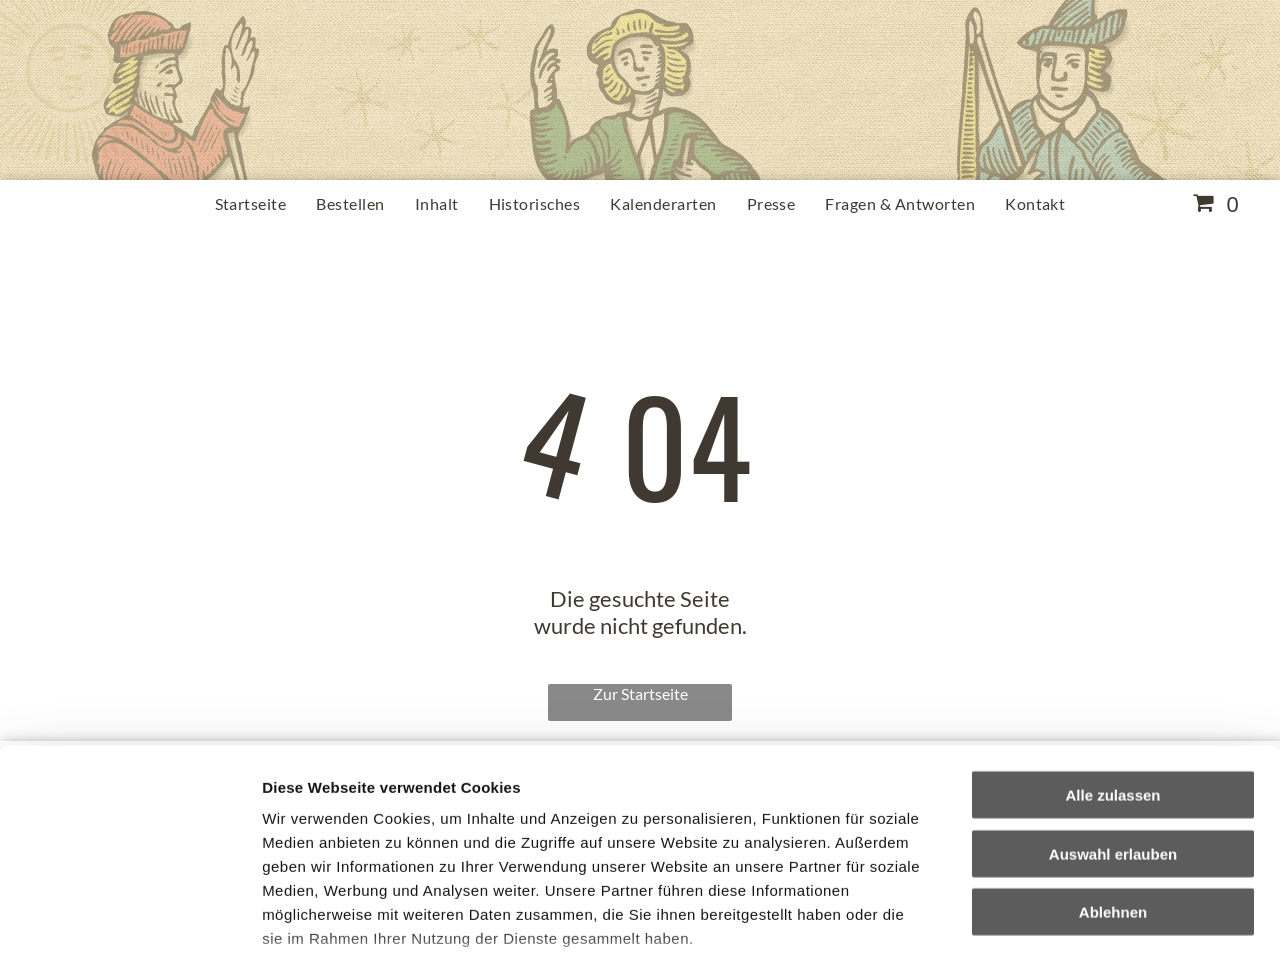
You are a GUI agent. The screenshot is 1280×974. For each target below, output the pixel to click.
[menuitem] (251, 203)
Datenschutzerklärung (346, 856)
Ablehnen (1113, 782)
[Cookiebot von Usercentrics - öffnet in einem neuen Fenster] (129, 935)
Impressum (490, 856)
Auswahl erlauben (1113, 723)
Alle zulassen (1112, 665)
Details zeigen (1063, 934)
